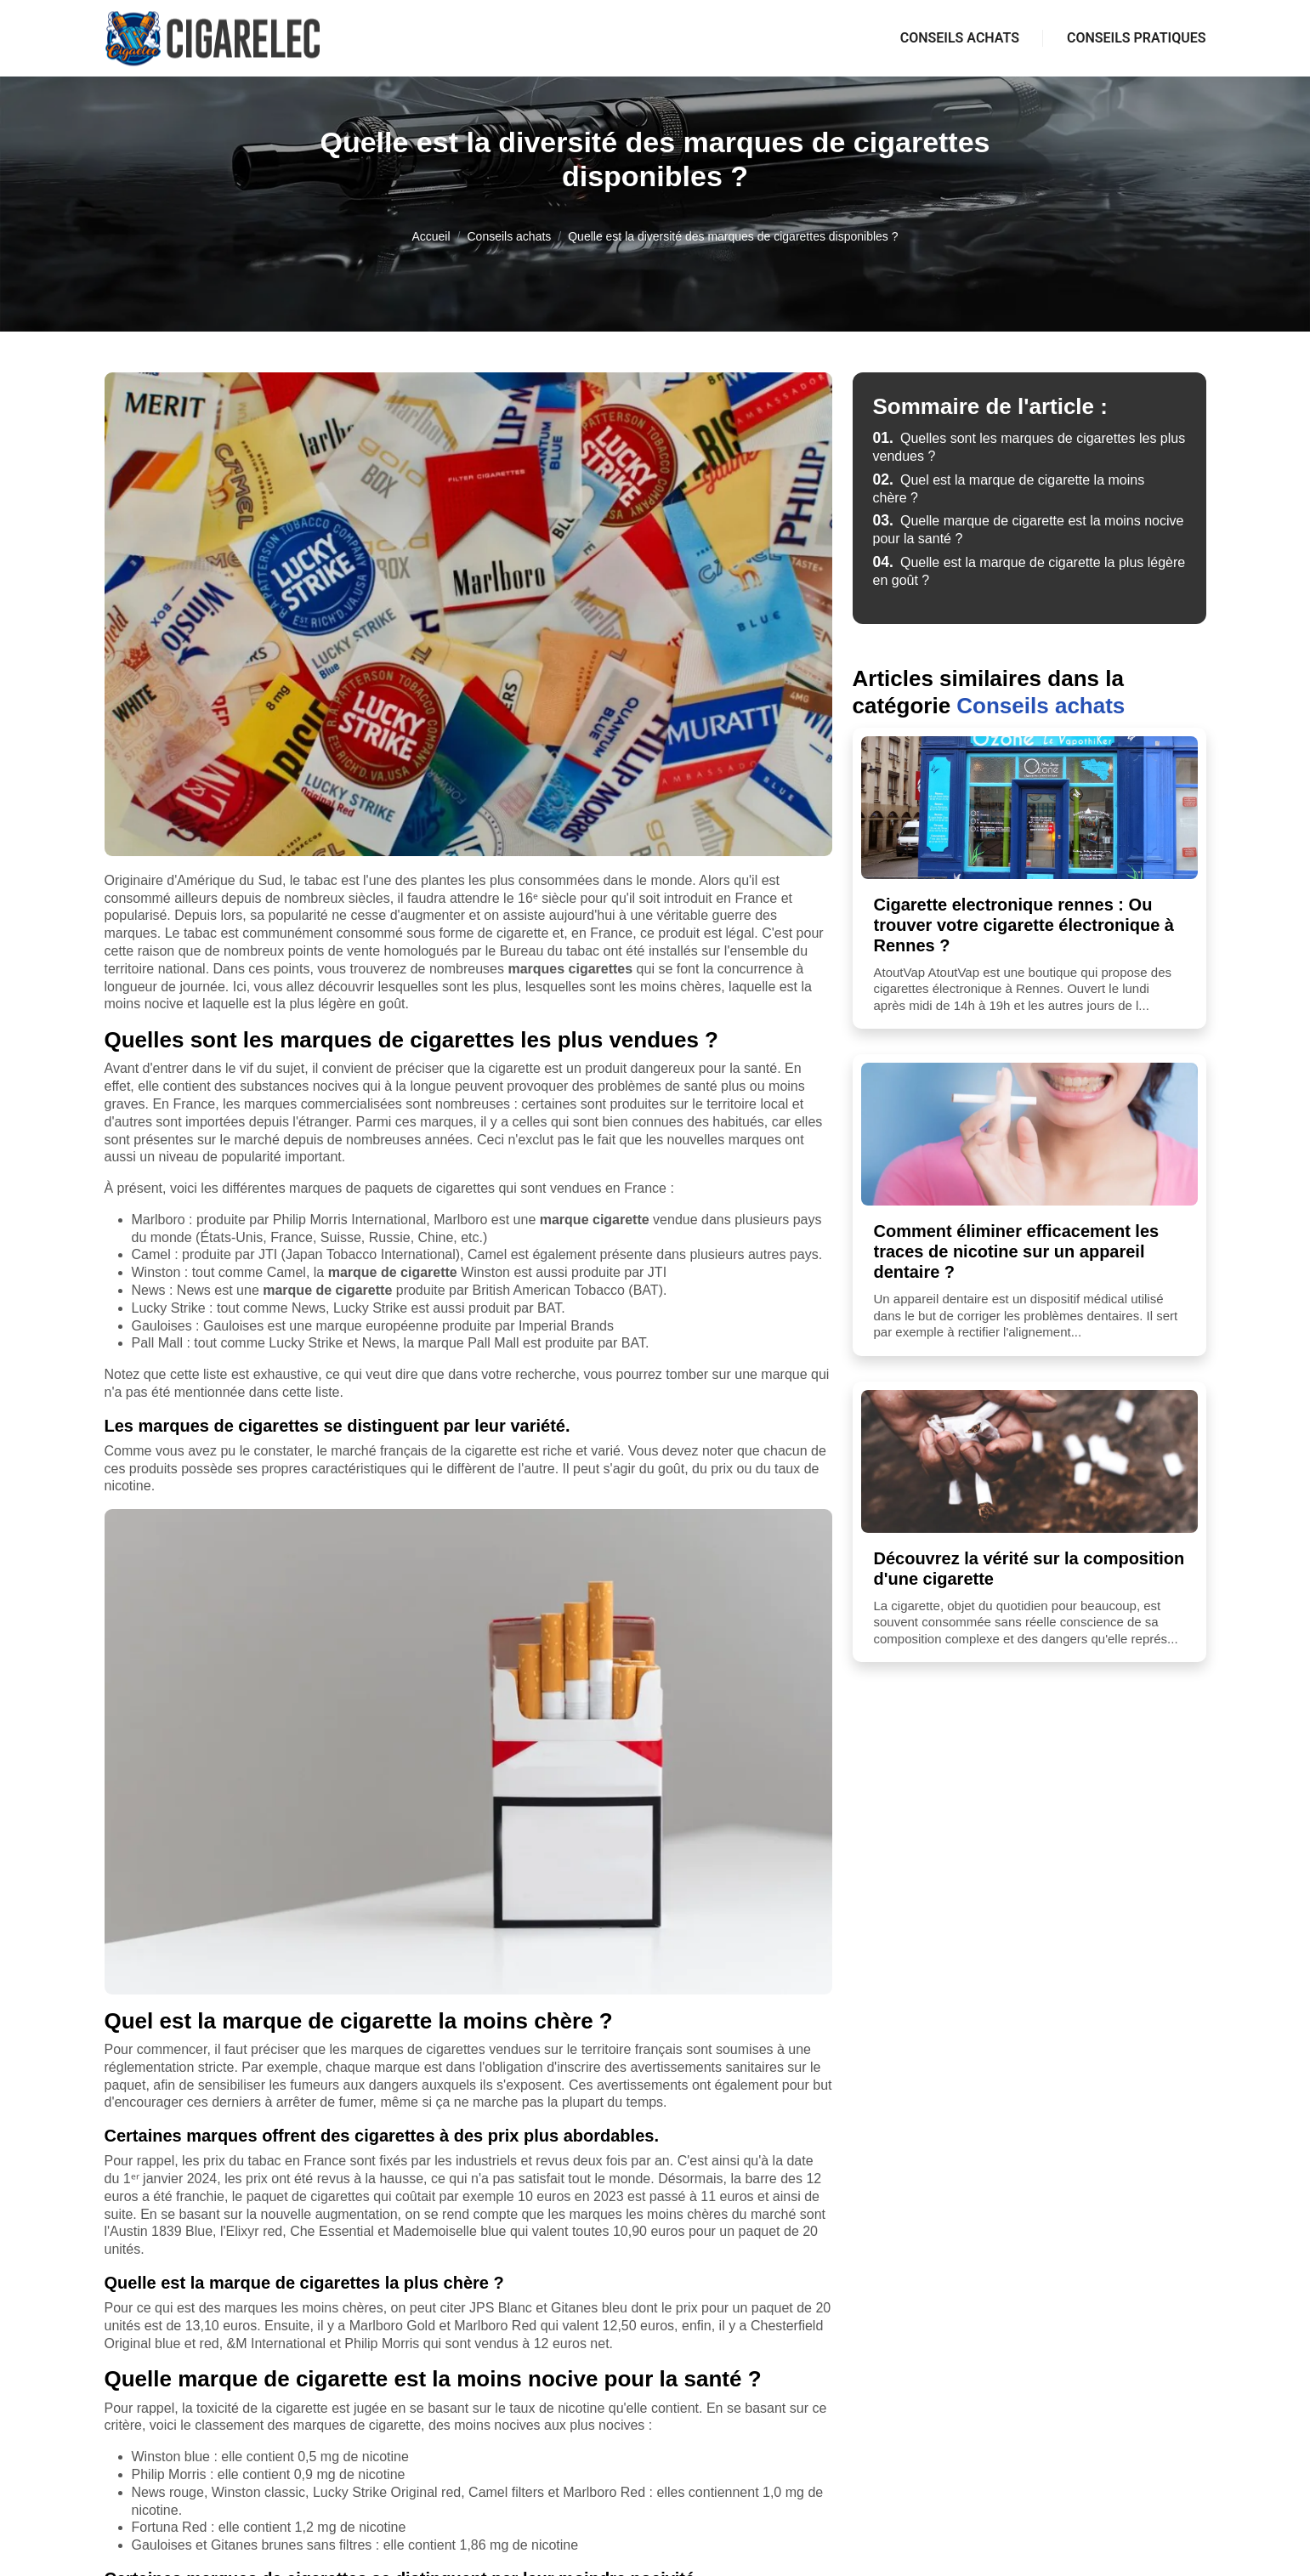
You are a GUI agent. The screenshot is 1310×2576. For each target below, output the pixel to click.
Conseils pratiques (1136, 38)
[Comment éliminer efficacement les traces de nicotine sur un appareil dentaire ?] (1029, 1134)
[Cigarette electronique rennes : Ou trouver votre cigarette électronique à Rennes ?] (1029, 807)
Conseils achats (959, 38)
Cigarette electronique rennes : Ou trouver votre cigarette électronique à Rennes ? (1024, 925)
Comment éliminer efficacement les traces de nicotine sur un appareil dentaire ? (1017, 1251)
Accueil (430, 236)
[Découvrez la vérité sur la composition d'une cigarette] (1029, 1461)
